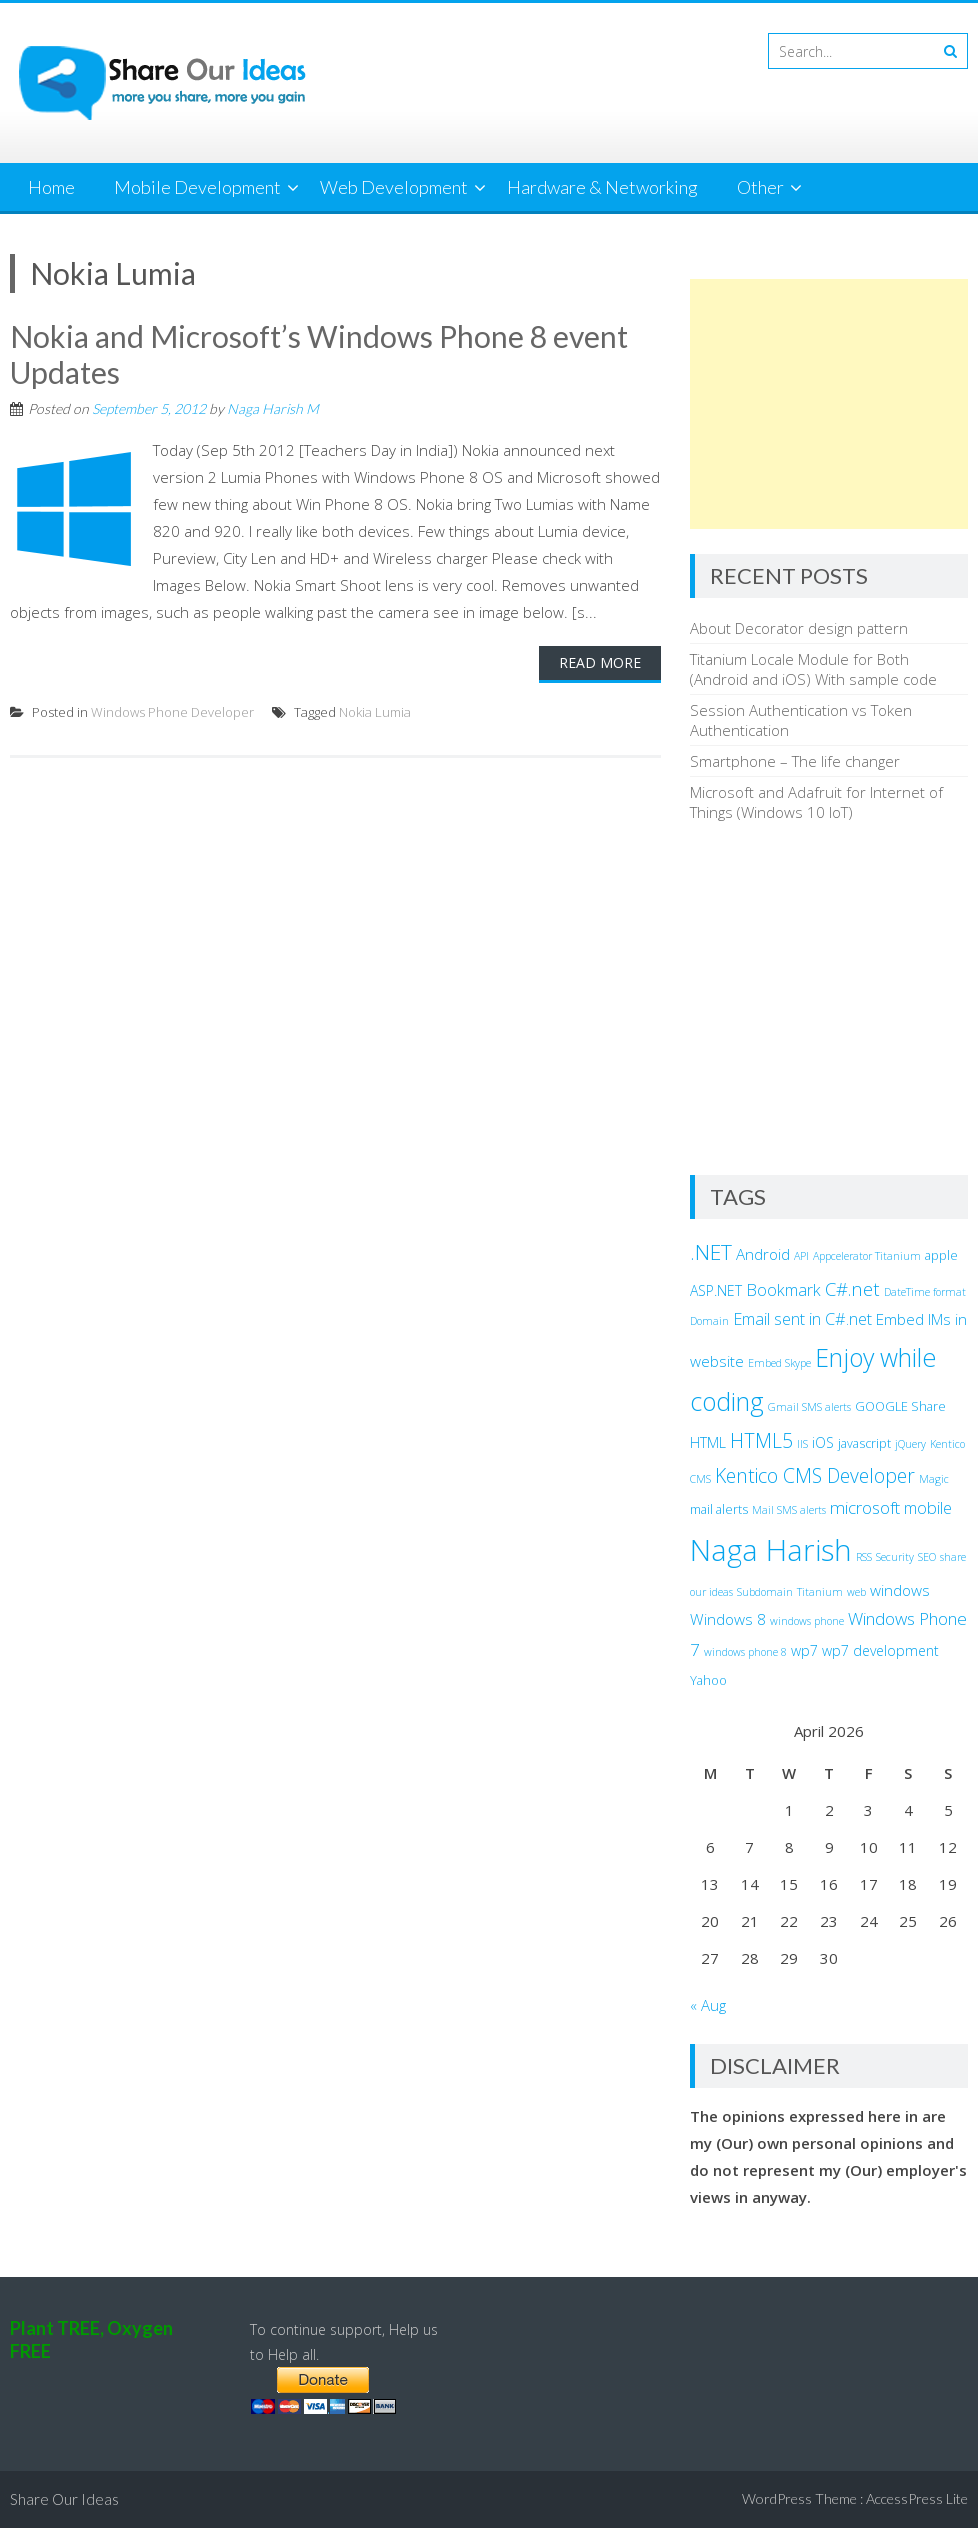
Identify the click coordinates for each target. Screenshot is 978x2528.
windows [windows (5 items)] (900, 1590)
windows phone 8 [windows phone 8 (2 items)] (745, 1652)
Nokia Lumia (375, 712)
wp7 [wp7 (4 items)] (804, 1650)
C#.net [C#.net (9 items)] (852, 1288)
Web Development (394, 187)
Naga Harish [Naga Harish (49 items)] (771, 1550)
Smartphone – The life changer (795, 761)
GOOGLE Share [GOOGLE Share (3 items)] (900, 1406)
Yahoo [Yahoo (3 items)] (708, 1680)
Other (760, 187)
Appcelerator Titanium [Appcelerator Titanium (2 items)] (867, 1256)
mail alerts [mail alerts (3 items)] (719, 1509)
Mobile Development (197, 187)
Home (51, 187)
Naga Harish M (273, 408)
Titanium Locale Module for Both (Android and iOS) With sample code (813, 669)
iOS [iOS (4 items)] (823, 1442)
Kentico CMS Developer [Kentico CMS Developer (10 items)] (815, 1475)
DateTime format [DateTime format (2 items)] (925, 1292)
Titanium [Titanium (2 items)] (820, 1592)
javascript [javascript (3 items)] (864, 1443)
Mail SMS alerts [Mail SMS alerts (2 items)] (789, 1510)
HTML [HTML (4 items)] (708, 1442)
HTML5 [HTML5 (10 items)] (761, 1440)
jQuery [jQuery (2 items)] (910, 1444)
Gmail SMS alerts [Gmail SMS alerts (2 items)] (809, 1407)
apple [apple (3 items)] (941, 1255)
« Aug (708, 2005)
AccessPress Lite (917, 2498)
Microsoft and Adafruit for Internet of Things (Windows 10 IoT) (816, 802)
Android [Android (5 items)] (763, 1254)
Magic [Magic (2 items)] (934, 1479)
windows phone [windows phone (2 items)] (807, 1621)
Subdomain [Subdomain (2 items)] (765, 1592)
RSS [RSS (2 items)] (864, 1557)
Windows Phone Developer (172, 712)
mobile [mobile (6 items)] (928, 1508)
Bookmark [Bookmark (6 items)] (783, 1290)
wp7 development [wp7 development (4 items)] (880, 1650)
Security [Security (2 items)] (895, 1557)
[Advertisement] (829, 404)
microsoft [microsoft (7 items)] (865, 1507)
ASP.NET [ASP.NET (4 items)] (716, 1290)
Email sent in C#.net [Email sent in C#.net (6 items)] (802, 1319)
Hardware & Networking (602, 187)
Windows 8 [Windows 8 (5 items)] (728, 1619)
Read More (600, 662)
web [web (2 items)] (856, 1592)
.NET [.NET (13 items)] (711, 1252)
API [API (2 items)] (801, 1256)
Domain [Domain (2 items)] (709, 1321)
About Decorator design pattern (799, 628)
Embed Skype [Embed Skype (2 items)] (779, 1363)
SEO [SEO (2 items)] (927, 1557)
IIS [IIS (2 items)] (802, 1444)
